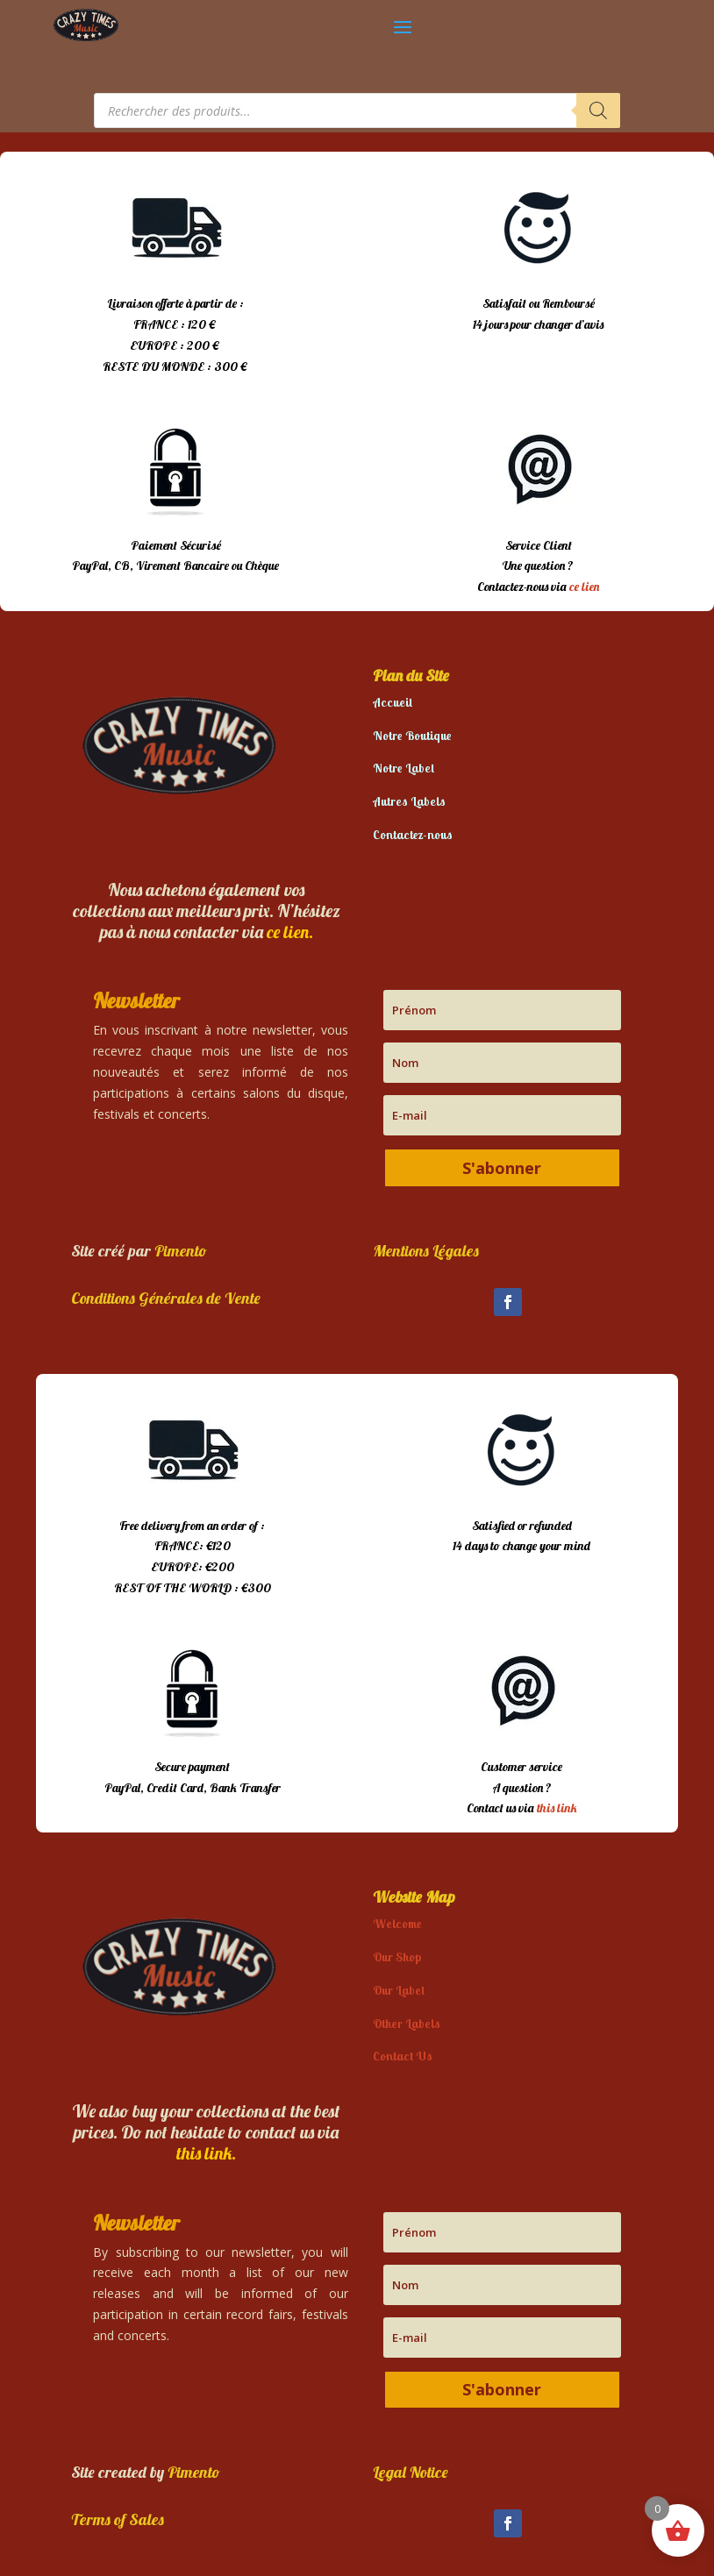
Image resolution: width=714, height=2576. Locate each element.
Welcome (397, 1924)
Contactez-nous (413, 835)
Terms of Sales (117, 2519)
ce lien (584, 586)
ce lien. (290, 932)
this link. (206, 2153)
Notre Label (403, 768)
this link (557, 1808)
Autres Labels (409, 801)
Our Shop (397, 1957)
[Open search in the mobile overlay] (357, 110)
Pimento (180, 1251)
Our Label (399, 1990)
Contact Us (402, 2056)
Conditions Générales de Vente (166, 1298)
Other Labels (406, 2024)
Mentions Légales (426, 1251)
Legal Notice (410, 2472)
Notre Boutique (412, 736)
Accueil (392, 702)
